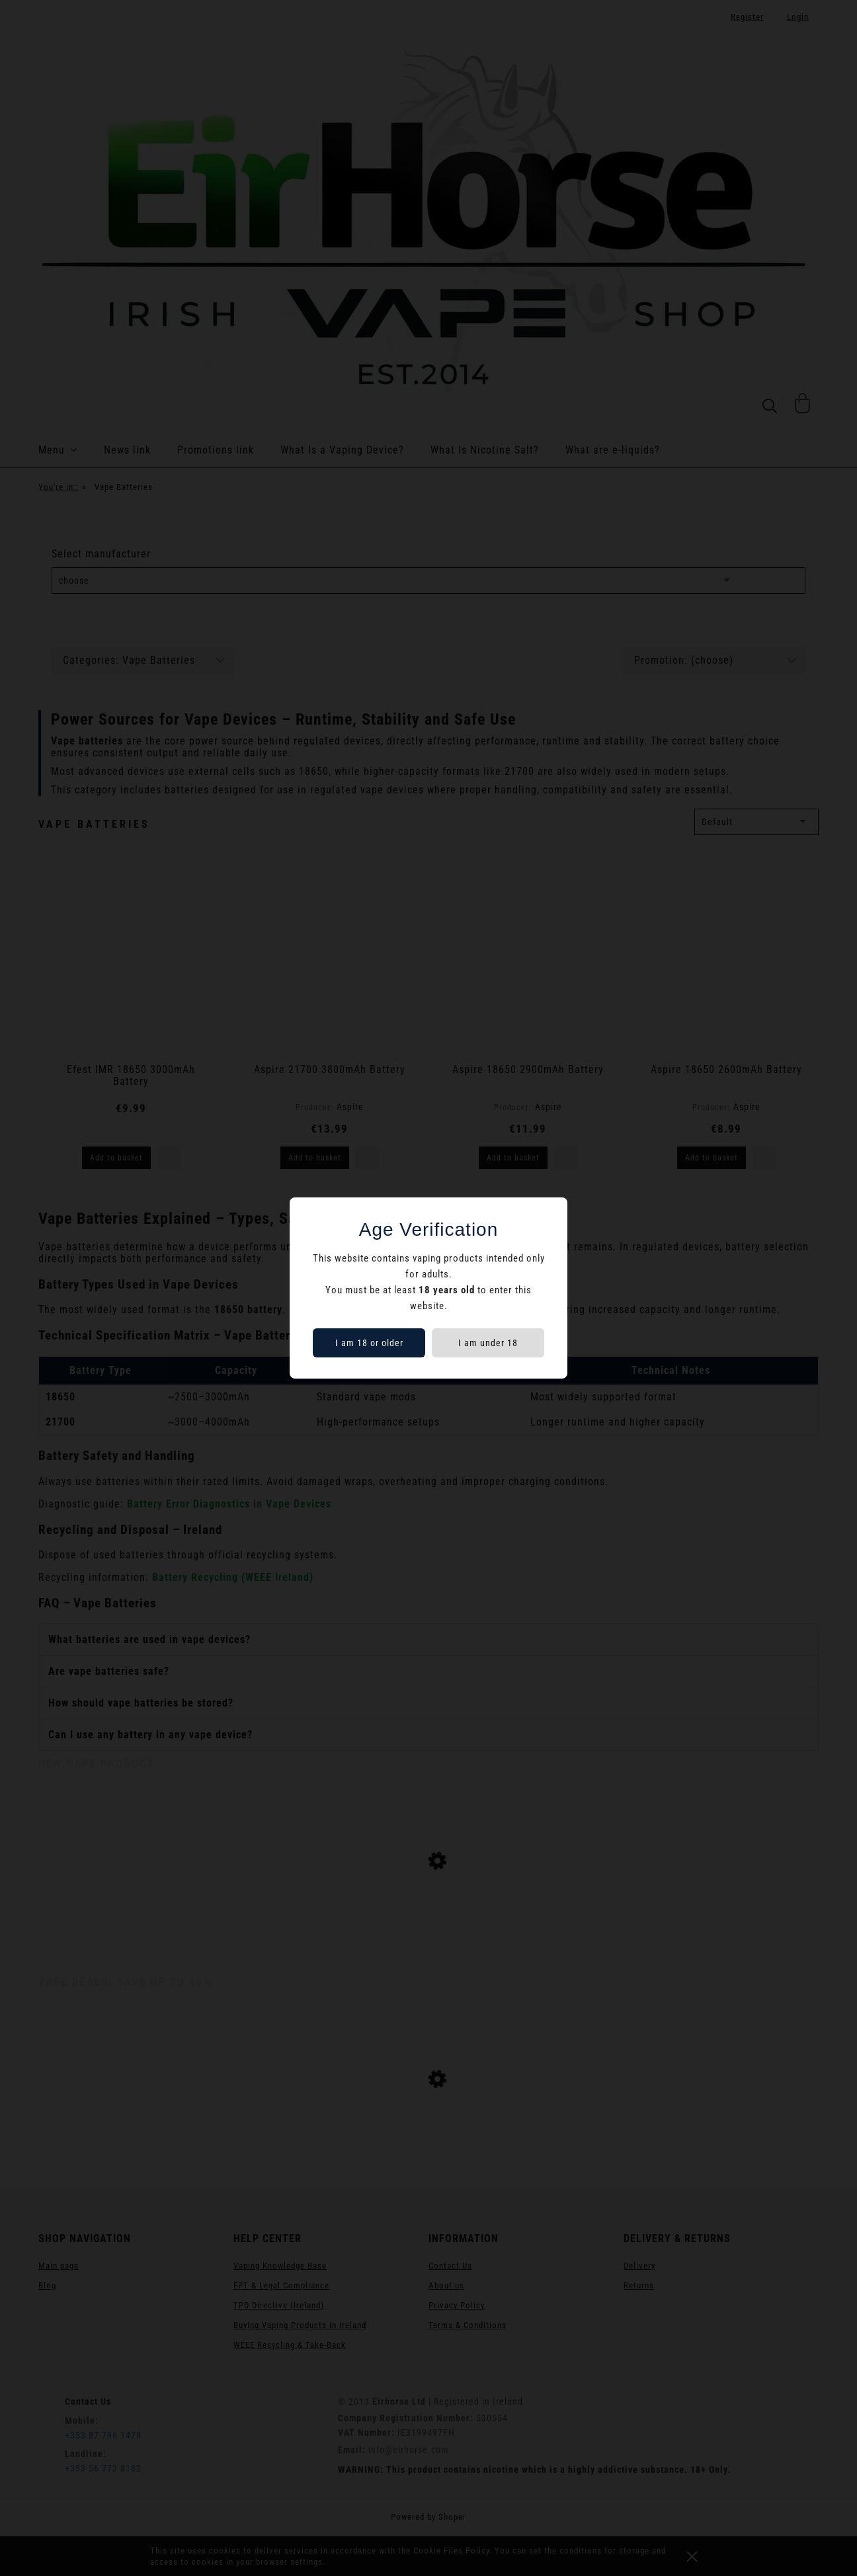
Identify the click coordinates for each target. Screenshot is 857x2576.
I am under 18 (488, 1343)
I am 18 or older (369, 1343)
